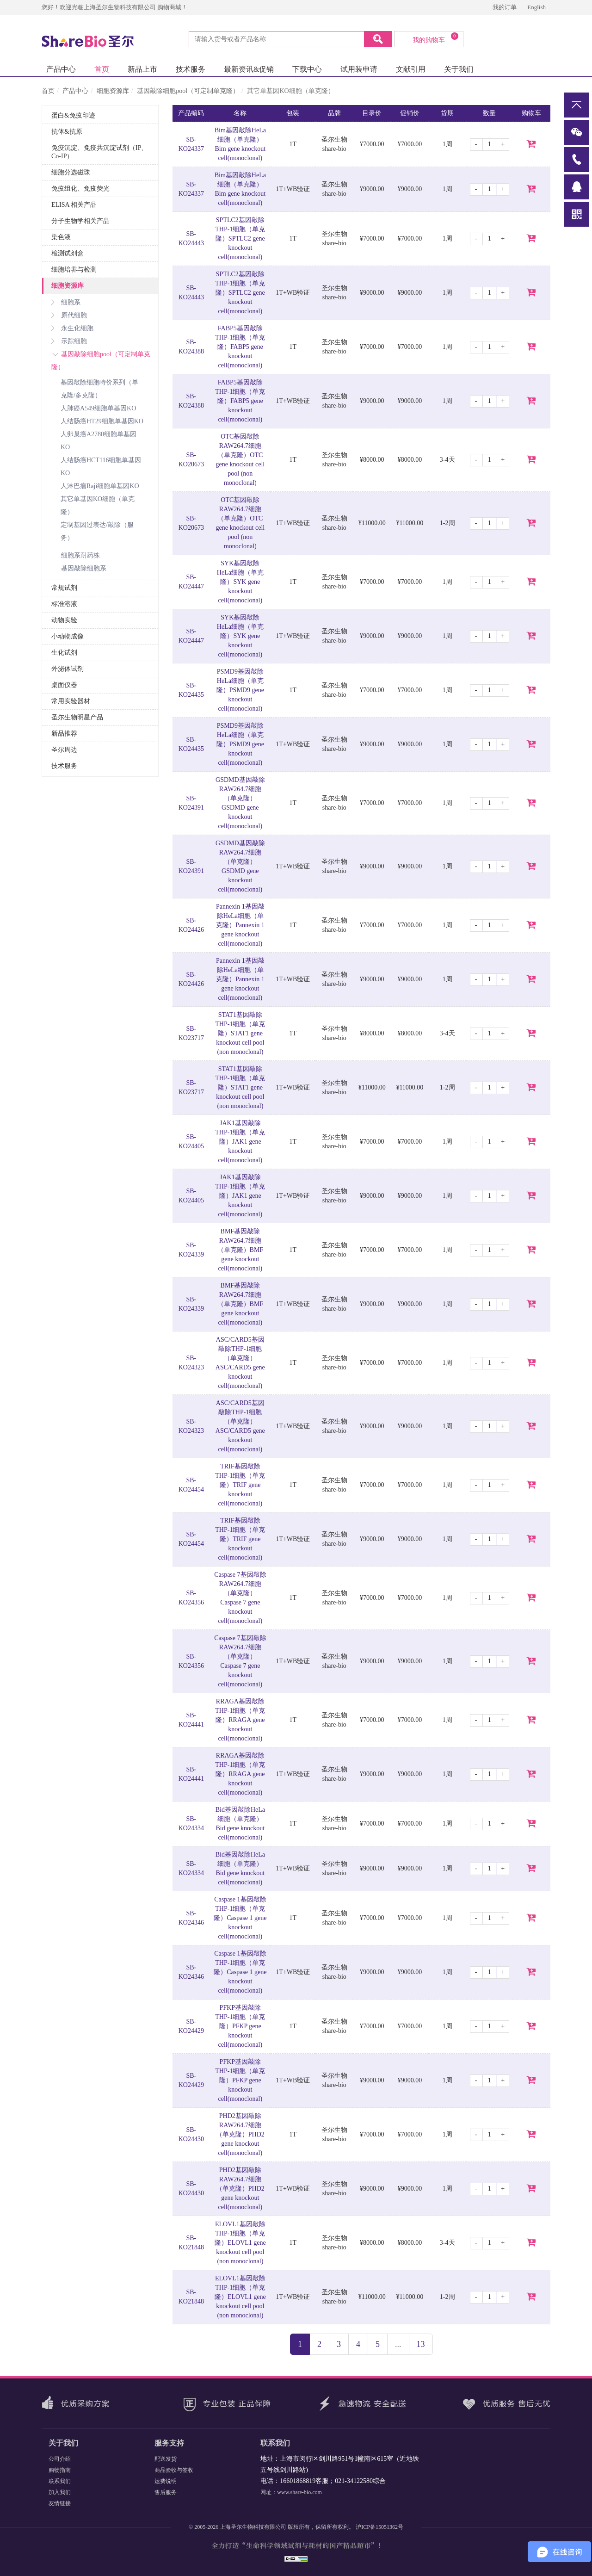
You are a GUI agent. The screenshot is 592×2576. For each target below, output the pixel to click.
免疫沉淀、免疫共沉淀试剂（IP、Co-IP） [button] (99, 152)
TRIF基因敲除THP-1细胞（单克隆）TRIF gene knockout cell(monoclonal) (240, 1485)
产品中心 (61, 69)
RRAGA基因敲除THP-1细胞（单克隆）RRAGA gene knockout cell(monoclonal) (240, 1720)
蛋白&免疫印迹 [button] (73, 115)
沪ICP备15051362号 (379, 2527)
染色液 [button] (61, 237)
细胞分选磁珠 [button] (70, 172)
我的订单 (505, 7)
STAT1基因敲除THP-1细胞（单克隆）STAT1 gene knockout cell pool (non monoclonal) (240, 1033)
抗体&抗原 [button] (66, 131)
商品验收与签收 (173, 2470)
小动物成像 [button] (67, 636)
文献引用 (411, 69)
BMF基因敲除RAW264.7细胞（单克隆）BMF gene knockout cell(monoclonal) (240, 1250)
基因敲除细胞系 (83, 568)
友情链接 (60, 2503)
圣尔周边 (64, 749)
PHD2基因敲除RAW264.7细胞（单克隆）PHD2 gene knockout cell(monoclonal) (240, 2134)
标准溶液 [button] (64, 604)
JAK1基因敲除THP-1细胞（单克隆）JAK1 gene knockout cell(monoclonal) (240, 1142)
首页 (101, 69)
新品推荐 (64, 733)
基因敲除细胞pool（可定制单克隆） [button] (100, 361)
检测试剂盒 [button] (67, 253)
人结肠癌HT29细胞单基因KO (102, 421)
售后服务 (165, 2492)
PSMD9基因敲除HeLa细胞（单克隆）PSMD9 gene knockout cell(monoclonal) (240, 690)
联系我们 (60, 2481)
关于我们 (459, 69)
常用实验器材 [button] (70, 701)
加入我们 (60, 2492)
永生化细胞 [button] (72, 328)
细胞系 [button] (65, 302)
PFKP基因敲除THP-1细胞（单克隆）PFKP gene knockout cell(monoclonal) (240, 2026)
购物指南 (60, 2470)
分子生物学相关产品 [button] (80, 220)
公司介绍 (60, 2459)
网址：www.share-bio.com (291, 2492)
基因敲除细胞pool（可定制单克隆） (188, 90)
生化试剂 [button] (64, 652)
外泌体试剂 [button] (67, 668)
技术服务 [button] (64, 765)
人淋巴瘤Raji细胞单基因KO (100, 486)
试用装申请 (358, 69)
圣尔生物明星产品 (77, 717)
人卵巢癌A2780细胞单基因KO (98, 441)
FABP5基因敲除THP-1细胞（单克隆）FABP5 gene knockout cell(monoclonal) (240, 347)
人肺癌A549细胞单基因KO (98, 408)
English (536, 7)
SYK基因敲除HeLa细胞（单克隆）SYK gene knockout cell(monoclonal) (240, 582)
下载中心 (307, 69)
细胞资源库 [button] (67, 285)
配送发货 (165, 2459)
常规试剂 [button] (64, 587)
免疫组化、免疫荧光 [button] (80, 188)
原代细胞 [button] (69, 315)
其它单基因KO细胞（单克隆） (98, 505)
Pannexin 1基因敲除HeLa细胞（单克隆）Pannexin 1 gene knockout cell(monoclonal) (240, 925)
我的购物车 (435, 37)
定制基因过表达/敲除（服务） (97, 531)
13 (421, 2344)
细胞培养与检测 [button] (74, 269)
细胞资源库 (113, 90)
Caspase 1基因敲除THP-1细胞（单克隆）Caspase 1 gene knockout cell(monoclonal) (240, 1918)
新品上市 (142, 69)
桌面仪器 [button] (64, 684)
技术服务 (190, 69)
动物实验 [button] (64, 620)
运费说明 (165, 2481)
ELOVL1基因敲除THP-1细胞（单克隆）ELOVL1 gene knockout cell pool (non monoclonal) (240, 2243)
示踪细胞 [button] (69, 341)
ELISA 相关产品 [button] (74, 204)
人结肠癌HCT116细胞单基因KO (101, 467)
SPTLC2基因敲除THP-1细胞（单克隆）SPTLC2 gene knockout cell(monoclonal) (240, 238)
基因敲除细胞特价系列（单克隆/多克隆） (99, 389)
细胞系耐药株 (80, 555)
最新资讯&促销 (249, 69)
